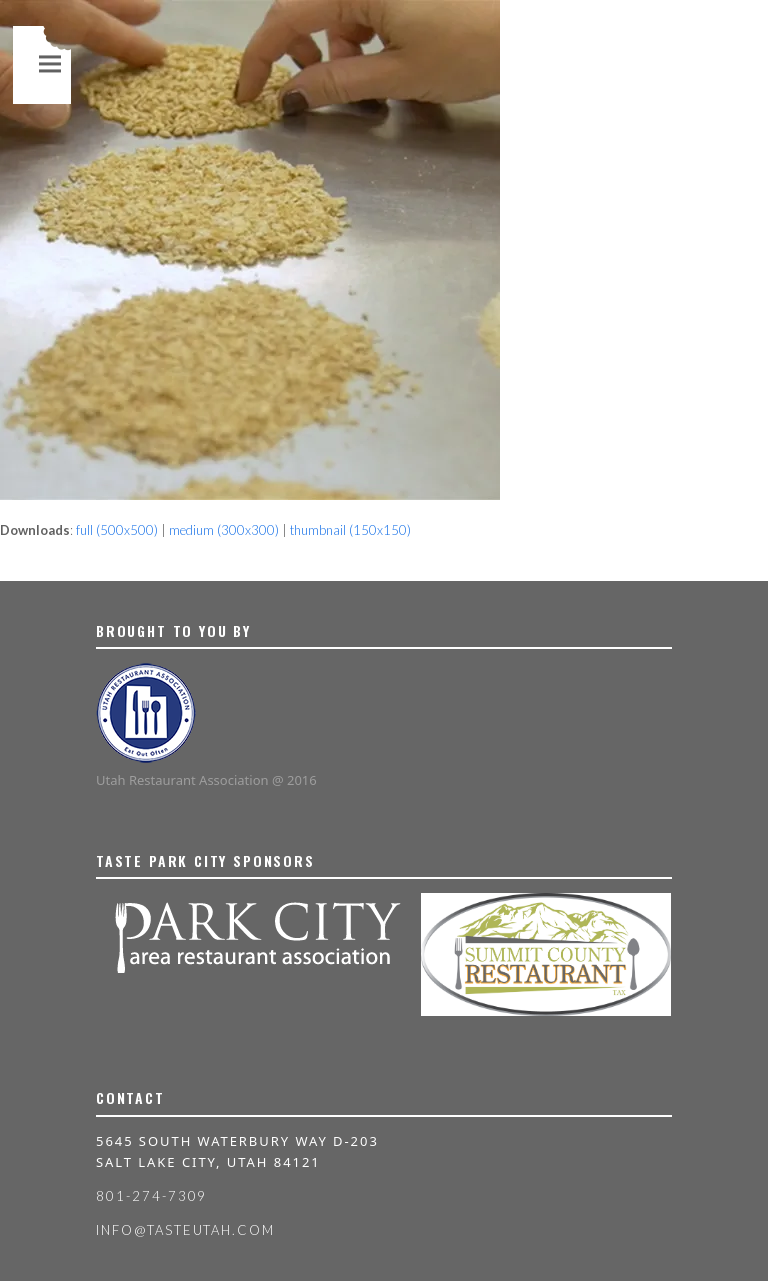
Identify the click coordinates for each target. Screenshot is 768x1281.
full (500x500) (117, 530)
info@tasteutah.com (185, 1230)
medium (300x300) (224, 530)
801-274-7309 (151, 1196)
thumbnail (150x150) (350, 530)
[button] (50, 63)
